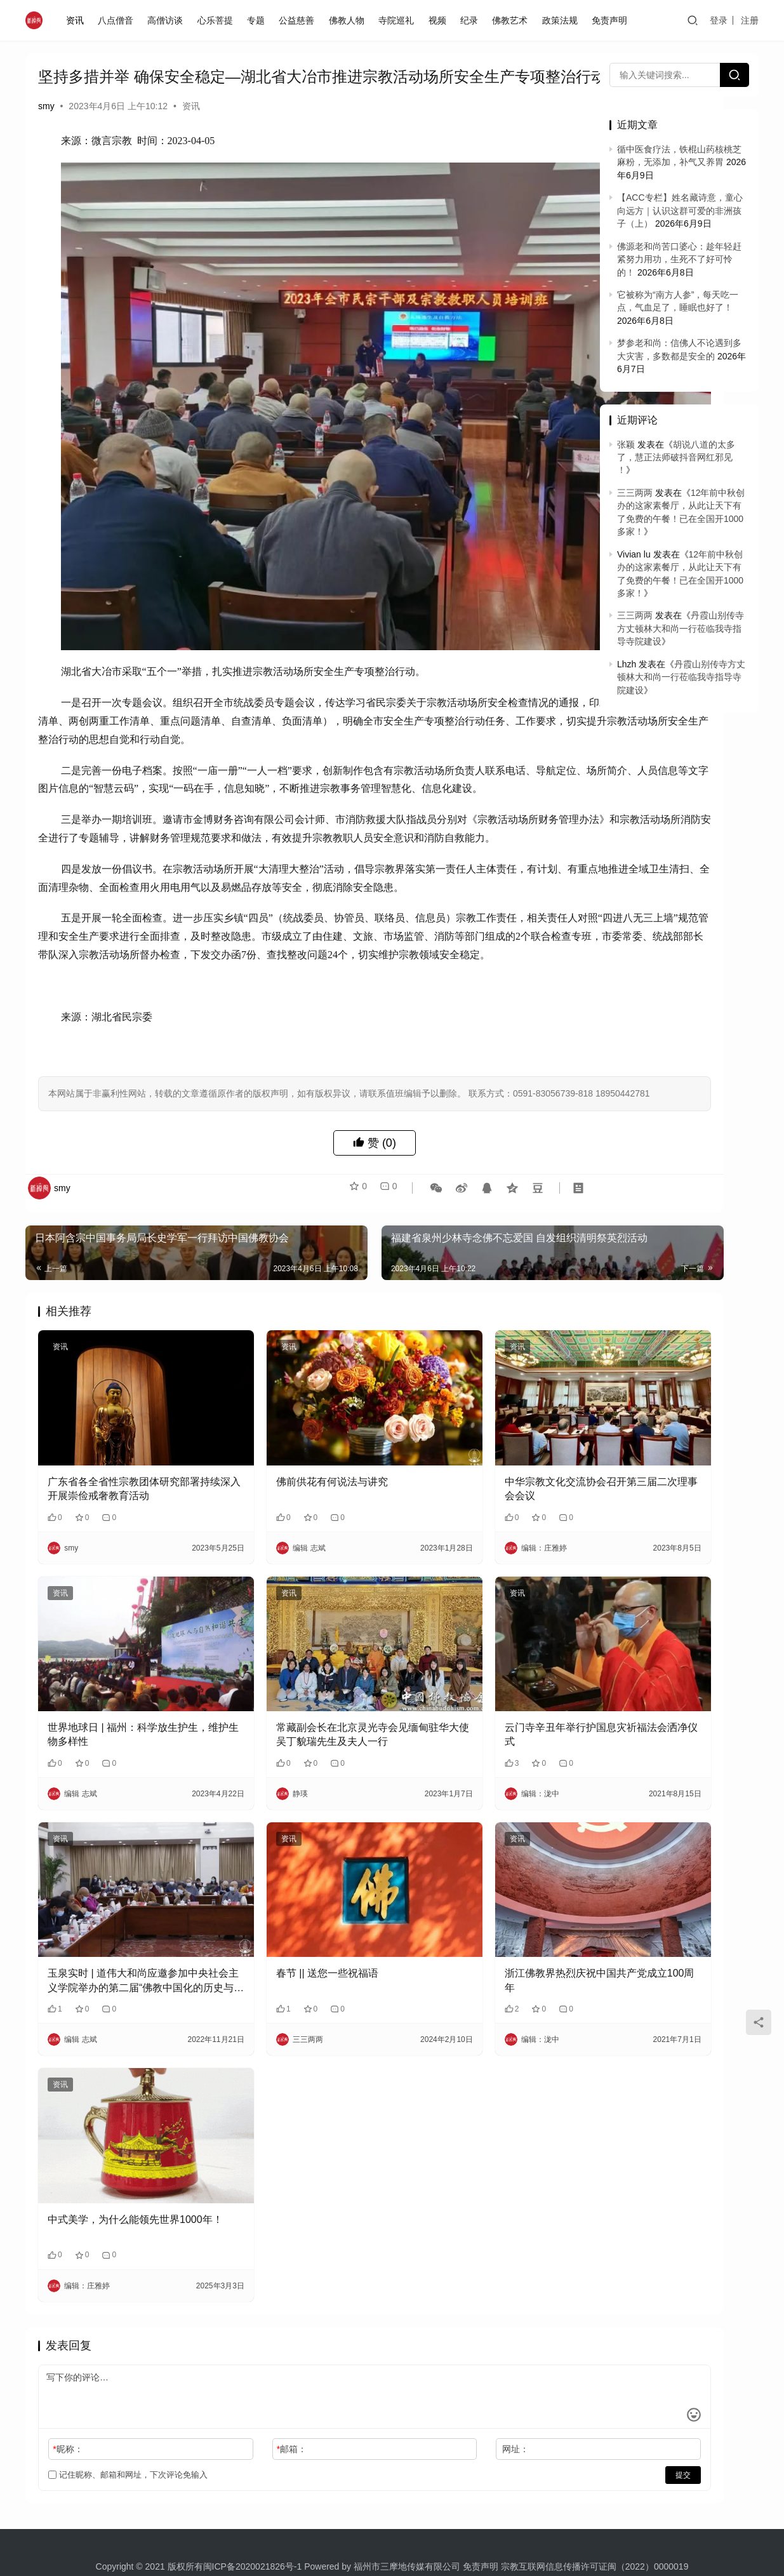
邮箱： (246, 2359)
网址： (424, 2359)
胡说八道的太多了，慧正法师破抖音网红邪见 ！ (676, 457)
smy (46, 127)
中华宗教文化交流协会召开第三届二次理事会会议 (485, 1483)
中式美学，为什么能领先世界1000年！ (114, 2136)
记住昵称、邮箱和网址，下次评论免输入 (128, 2384)
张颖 (626, 444)
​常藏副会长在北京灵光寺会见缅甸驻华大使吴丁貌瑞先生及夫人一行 (301, 1702)
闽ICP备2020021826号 (248, 2476)
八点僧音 (118, 20)
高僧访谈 (168, 20)
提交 (546, 2384)
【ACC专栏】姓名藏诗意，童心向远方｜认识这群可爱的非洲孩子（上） (680, 210)
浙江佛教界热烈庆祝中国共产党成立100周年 (485, 1918)
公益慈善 (299, 20)
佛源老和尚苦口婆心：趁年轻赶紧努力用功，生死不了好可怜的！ (679, 259)
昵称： (68, 2359)
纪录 (472, 20)
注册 (750, 20)
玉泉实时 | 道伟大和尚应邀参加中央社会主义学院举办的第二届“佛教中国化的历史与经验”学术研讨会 (123, 1919)
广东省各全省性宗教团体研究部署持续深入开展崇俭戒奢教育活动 (119, 1484)
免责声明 (612, 20)
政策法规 (563, 20)
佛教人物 (350, 20)
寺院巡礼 (399, 20)
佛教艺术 (513, 20)
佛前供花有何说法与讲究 (286, 1476)
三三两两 (635, 493)
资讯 (77, 20)
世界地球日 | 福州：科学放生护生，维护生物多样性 (118, 1700)
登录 (719, 20)
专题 (259, 20)
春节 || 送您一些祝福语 (281, 1911)
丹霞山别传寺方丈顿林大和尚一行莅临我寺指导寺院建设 (680, 628)
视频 (440, 20)
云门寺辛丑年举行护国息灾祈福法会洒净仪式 (485, 1700)
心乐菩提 (218, 20)
